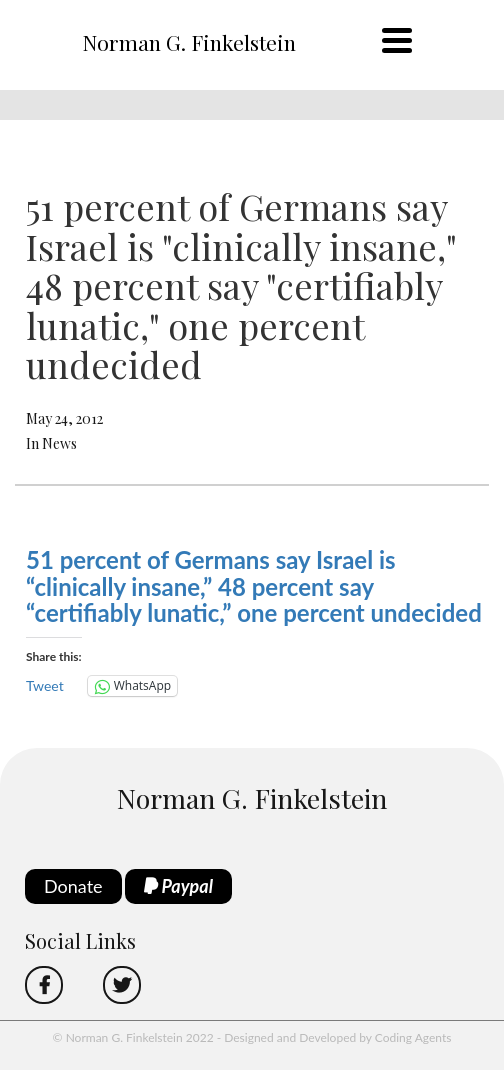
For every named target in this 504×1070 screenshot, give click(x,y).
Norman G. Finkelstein (189, 42)
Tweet (45, 685)
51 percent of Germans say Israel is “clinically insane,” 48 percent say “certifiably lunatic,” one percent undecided (254, 586)
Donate (73, 886)
